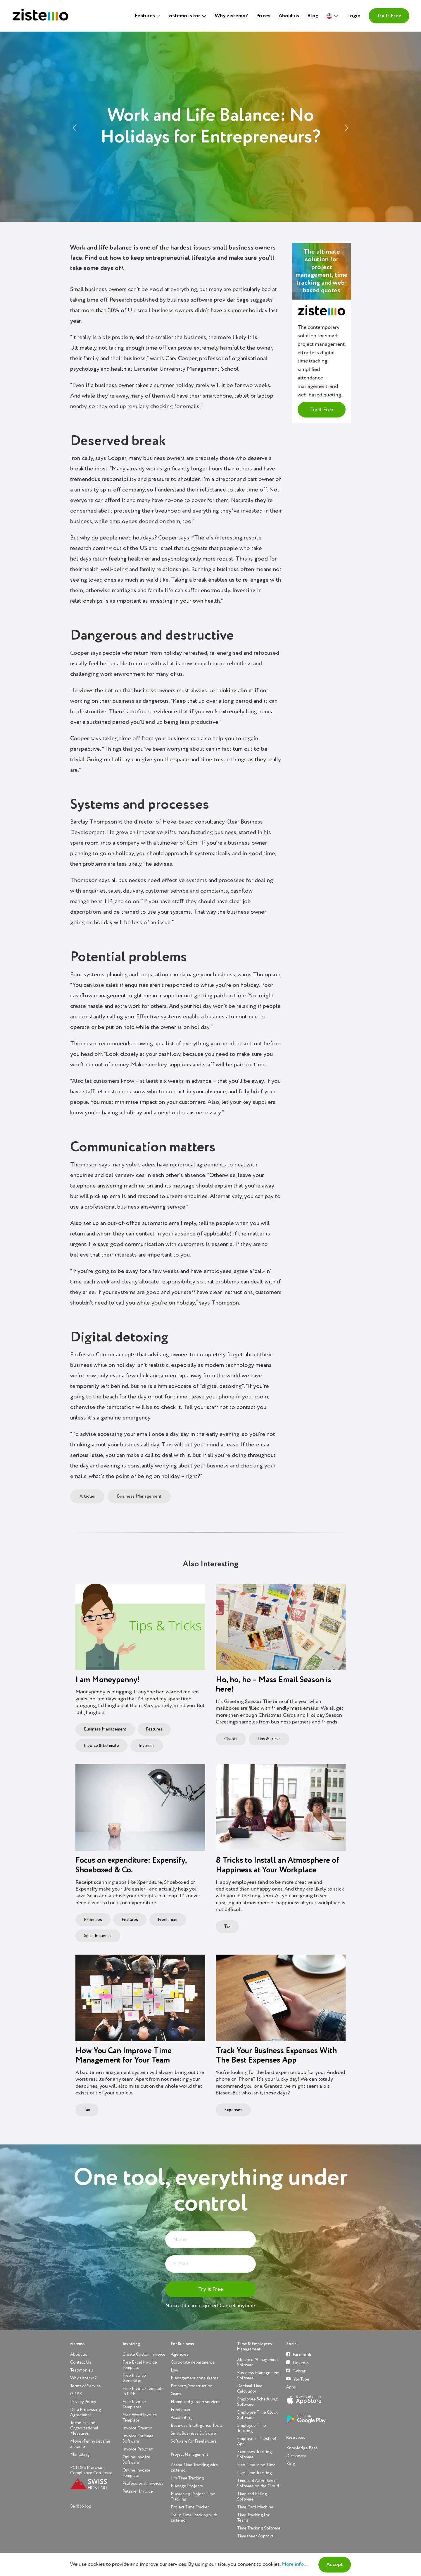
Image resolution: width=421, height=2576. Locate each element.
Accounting (182, 2417)
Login (353, 15)
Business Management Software (258, 2375)
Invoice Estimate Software (138, 2438)
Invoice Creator (137, 2428)
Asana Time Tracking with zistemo (194, 2467)
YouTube (297, 2378)
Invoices (147, 1746)
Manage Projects (187, 2486)
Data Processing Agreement (85, 2412)
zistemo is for (184, 15)
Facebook (298, 2354)
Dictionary (296, 2456)
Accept (334, 2564)
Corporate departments (192, 2362)
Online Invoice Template (136, 2473)
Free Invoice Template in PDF (143, 2391)
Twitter (296, 2370)
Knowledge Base (302, 2448)
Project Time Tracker (190, 2507)
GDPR (76, 2394)
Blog (312, 15)
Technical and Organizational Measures (84, 2428)
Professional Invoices (142, 2483)
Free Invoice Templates (134, 2404)
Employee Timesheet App (257, 2441)
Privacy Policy (83, 2402)
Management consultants (194, 2378)
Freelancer (168, 1920)
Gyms (176, 2394)
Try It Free (389, 15)
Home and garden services (195, 2402)
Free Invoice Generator (134, 2378)
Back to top (80, 2506)
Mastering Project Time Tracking (193, 2496)
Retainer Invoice (137, 2491)
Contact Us (80, 2362)
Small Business (98, 1936)
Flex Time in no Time (256, 2465)
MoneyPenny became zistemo (90, 2444)
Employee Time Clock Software (257, 2415)
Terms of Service (85, 2386)
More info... (295, 2564)
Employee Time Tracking (251, 2428)
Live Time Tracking (254, 2473)
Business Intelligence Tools (197, 2425)
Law (174, 2370)
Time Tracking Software (259, 2528)
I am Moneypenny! (107, 1680)
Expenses (93, 1920)
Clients (230, 1739)
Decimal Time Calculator (250, 2388)
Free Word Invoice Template (139, 2417)
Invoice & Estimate (101, 1746)
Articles (87, 1496)
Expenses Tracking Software (254, 2454)
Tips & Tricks (269, 1739)
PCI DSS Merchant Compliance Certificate (91, 2470)
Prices (263, 15)
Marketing (80, 2454)
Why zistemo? (231, 15)
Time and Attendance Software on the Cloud (258, 2483)
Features (154, 1729)
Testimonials (82, 2370)
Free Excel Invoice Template (139, 2365)
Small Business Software (193, 2433)
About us (289, 15)
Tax (227, 1926)
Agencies (180, 2354)
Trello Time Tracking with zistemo (194, 2517)
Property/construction (192, 2386)
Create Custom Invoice (143, 2354)
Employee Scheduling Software (257, 2402)
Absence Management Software (258, 2362)
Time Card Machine (255, 2507)
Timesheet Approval (256, 2536)
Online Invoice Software (136, 2460)
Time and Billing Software (252, 2496)
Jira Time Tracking (187, 2478)
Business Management (139, 1496)
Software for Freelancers (194, 2441)
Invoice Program (137, 2449)
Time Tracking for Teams (253, 2517)
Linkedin (297, 2362)
